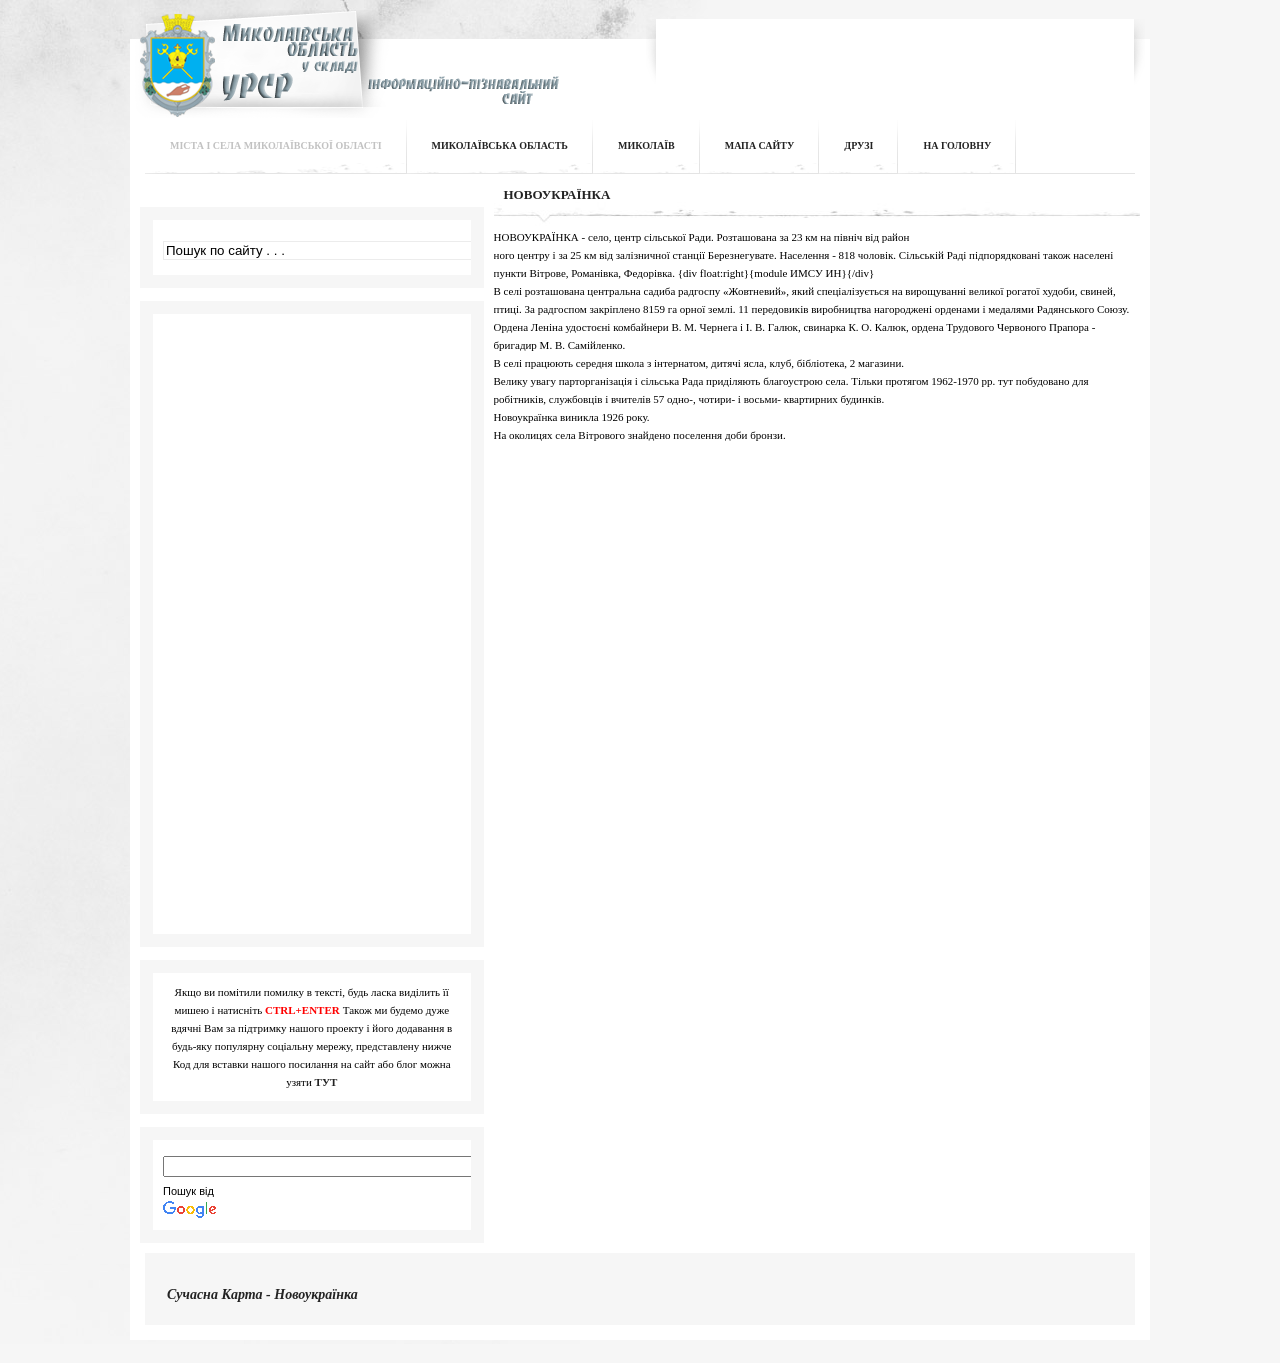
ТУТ (326, 1082)
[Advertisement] (896, 54)
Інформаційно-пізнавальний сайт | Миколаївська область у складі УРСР (346, 76)
